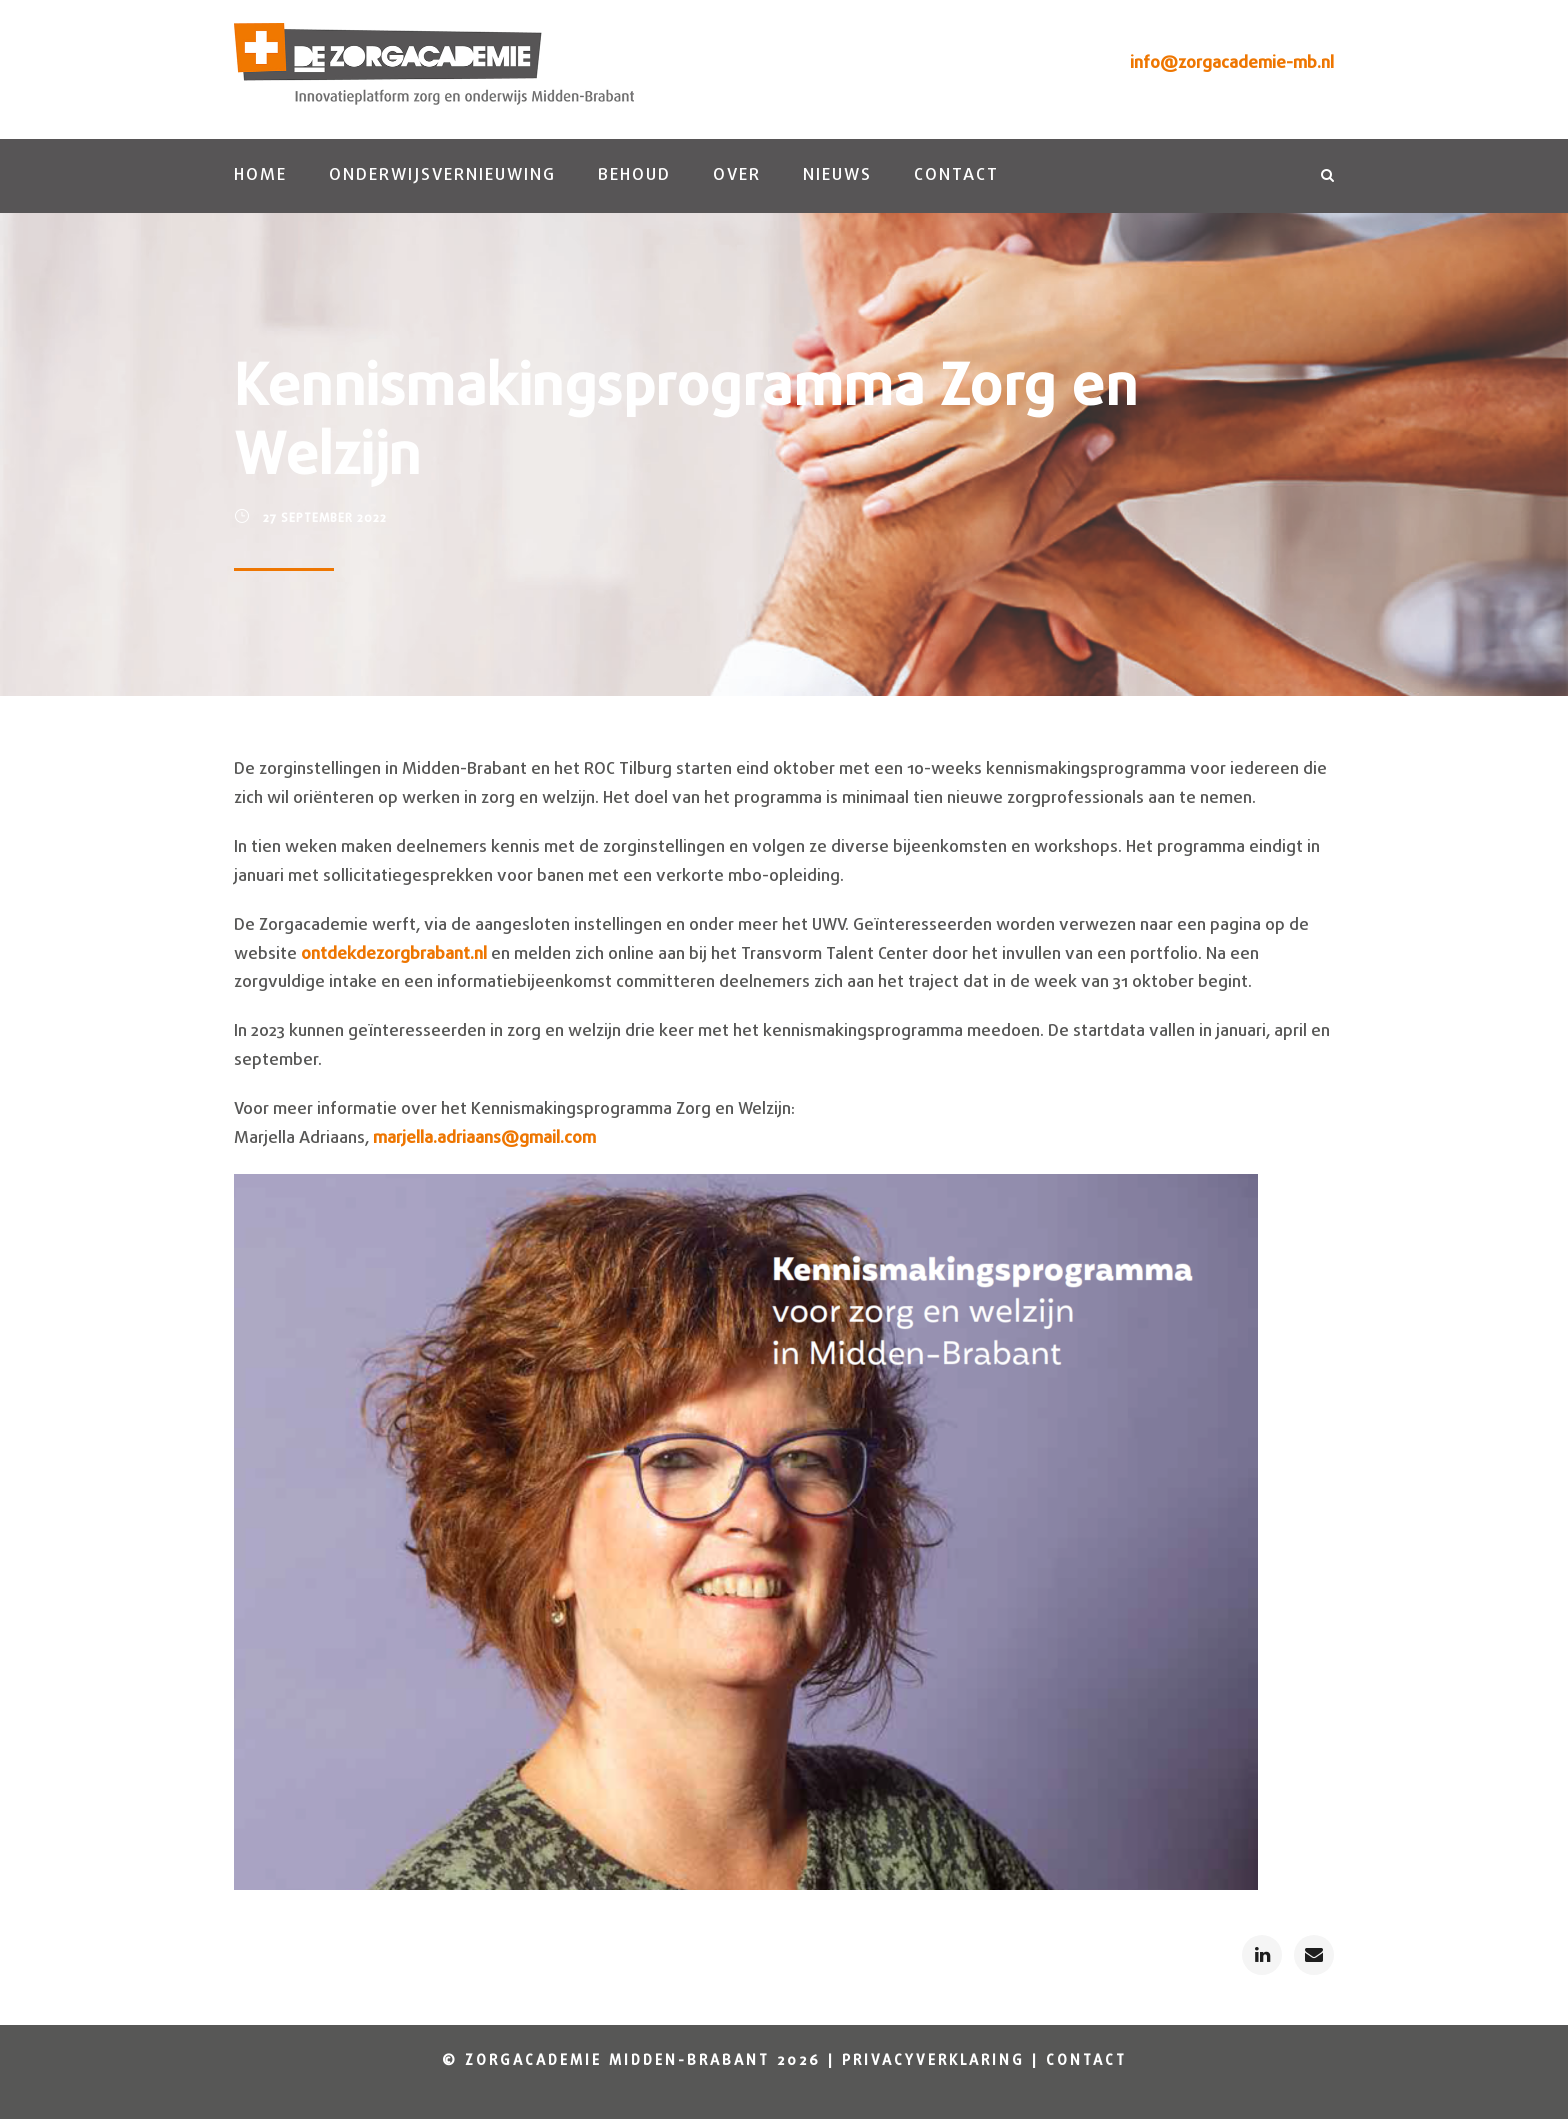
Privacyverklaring (933, 2061)
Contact (956, 175)
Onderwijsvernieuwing (442, 175)
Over (737, 175)
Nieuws (837, 175)
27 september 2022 (325, 519)
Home (260, 175)
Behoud (634, 175)
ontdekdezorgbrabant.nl (392, 954)
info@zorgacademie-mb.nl (1232, 63)
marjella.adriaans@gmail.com (484, 1138)
